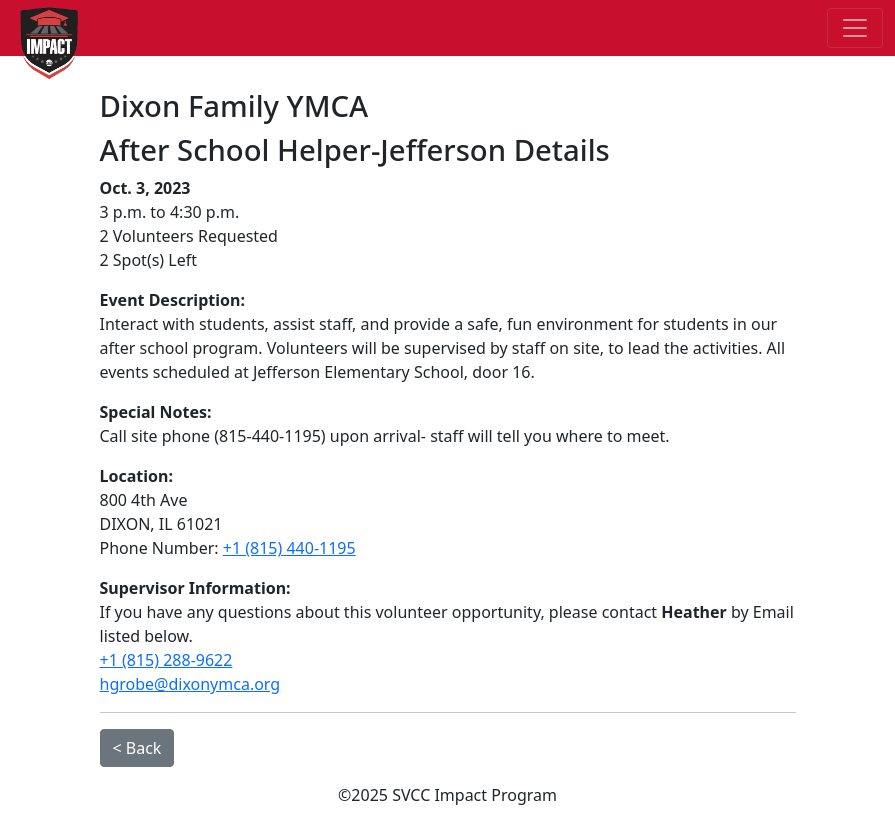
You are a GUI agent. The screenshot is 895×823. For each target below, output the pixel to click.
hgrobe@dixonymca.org (190, 684)
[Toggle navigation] (855, 28)
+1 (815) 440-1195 (289, 548)
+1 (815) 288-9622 (166, 660)
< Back (137, 748)
